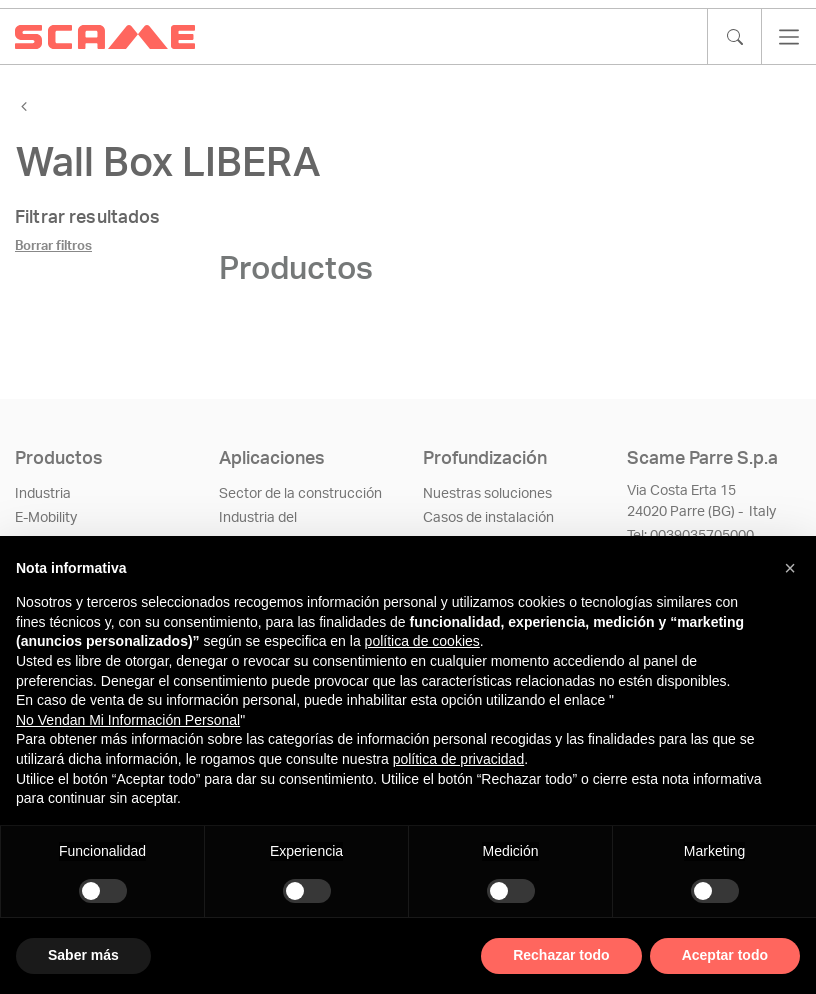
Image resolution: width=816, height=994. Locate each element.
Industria (43, 494)
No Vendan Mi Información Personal (128, 720)
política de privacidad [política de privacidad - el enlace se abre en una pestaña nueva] (459, 759)
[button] (790, 568)
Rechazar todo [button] (561, 955)
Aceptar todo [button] (725, 955)
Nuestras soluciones (487, 494)
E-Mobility (46, 518)
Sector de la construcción (300, 494)
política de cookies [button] (422, 641)
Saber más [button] (83, 955)
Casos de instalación (488, 518)
